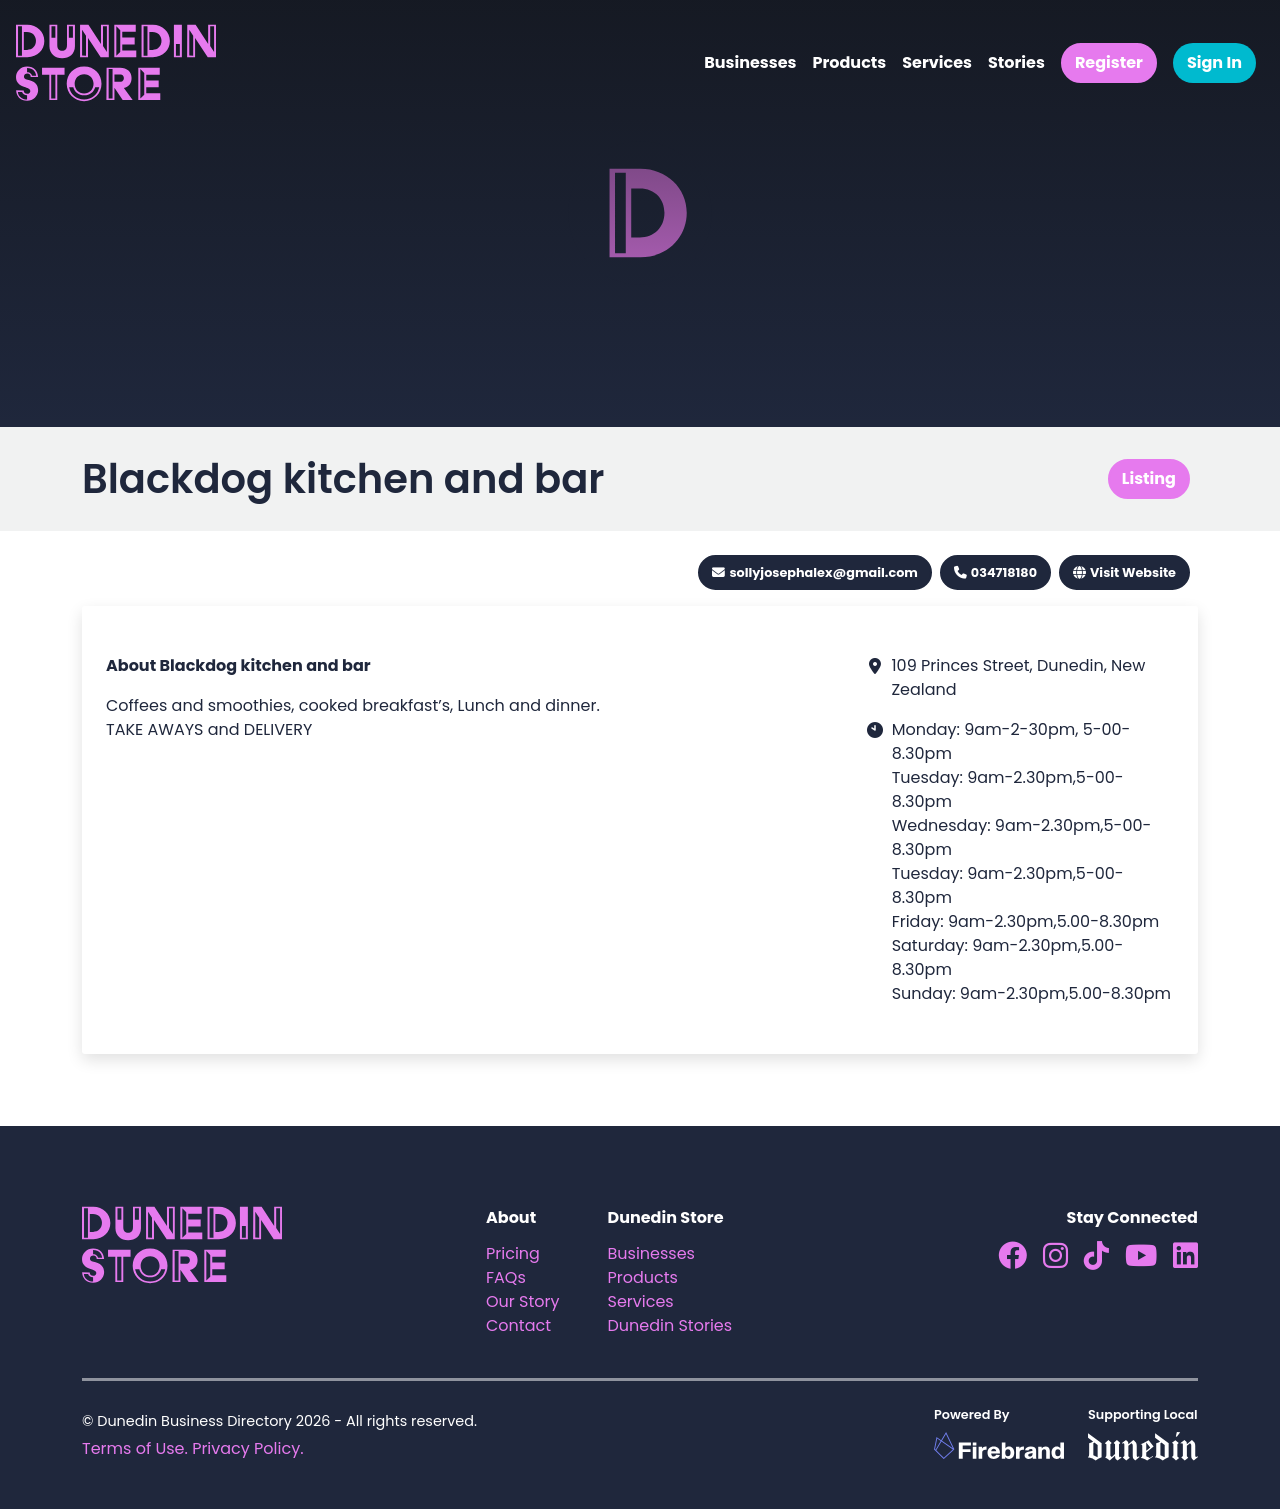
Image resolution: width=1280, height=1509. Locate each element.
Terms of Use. (135, 1448)
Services (937, 62)
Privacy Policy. (247, 1448)
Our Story (523, 1301)
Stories (1016, 62)
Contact (518, 1325)
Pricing (513, 1253)
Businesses (750, 62)
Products (849, 62)
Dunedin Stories (670, 1325)
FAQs (506, 1277)
